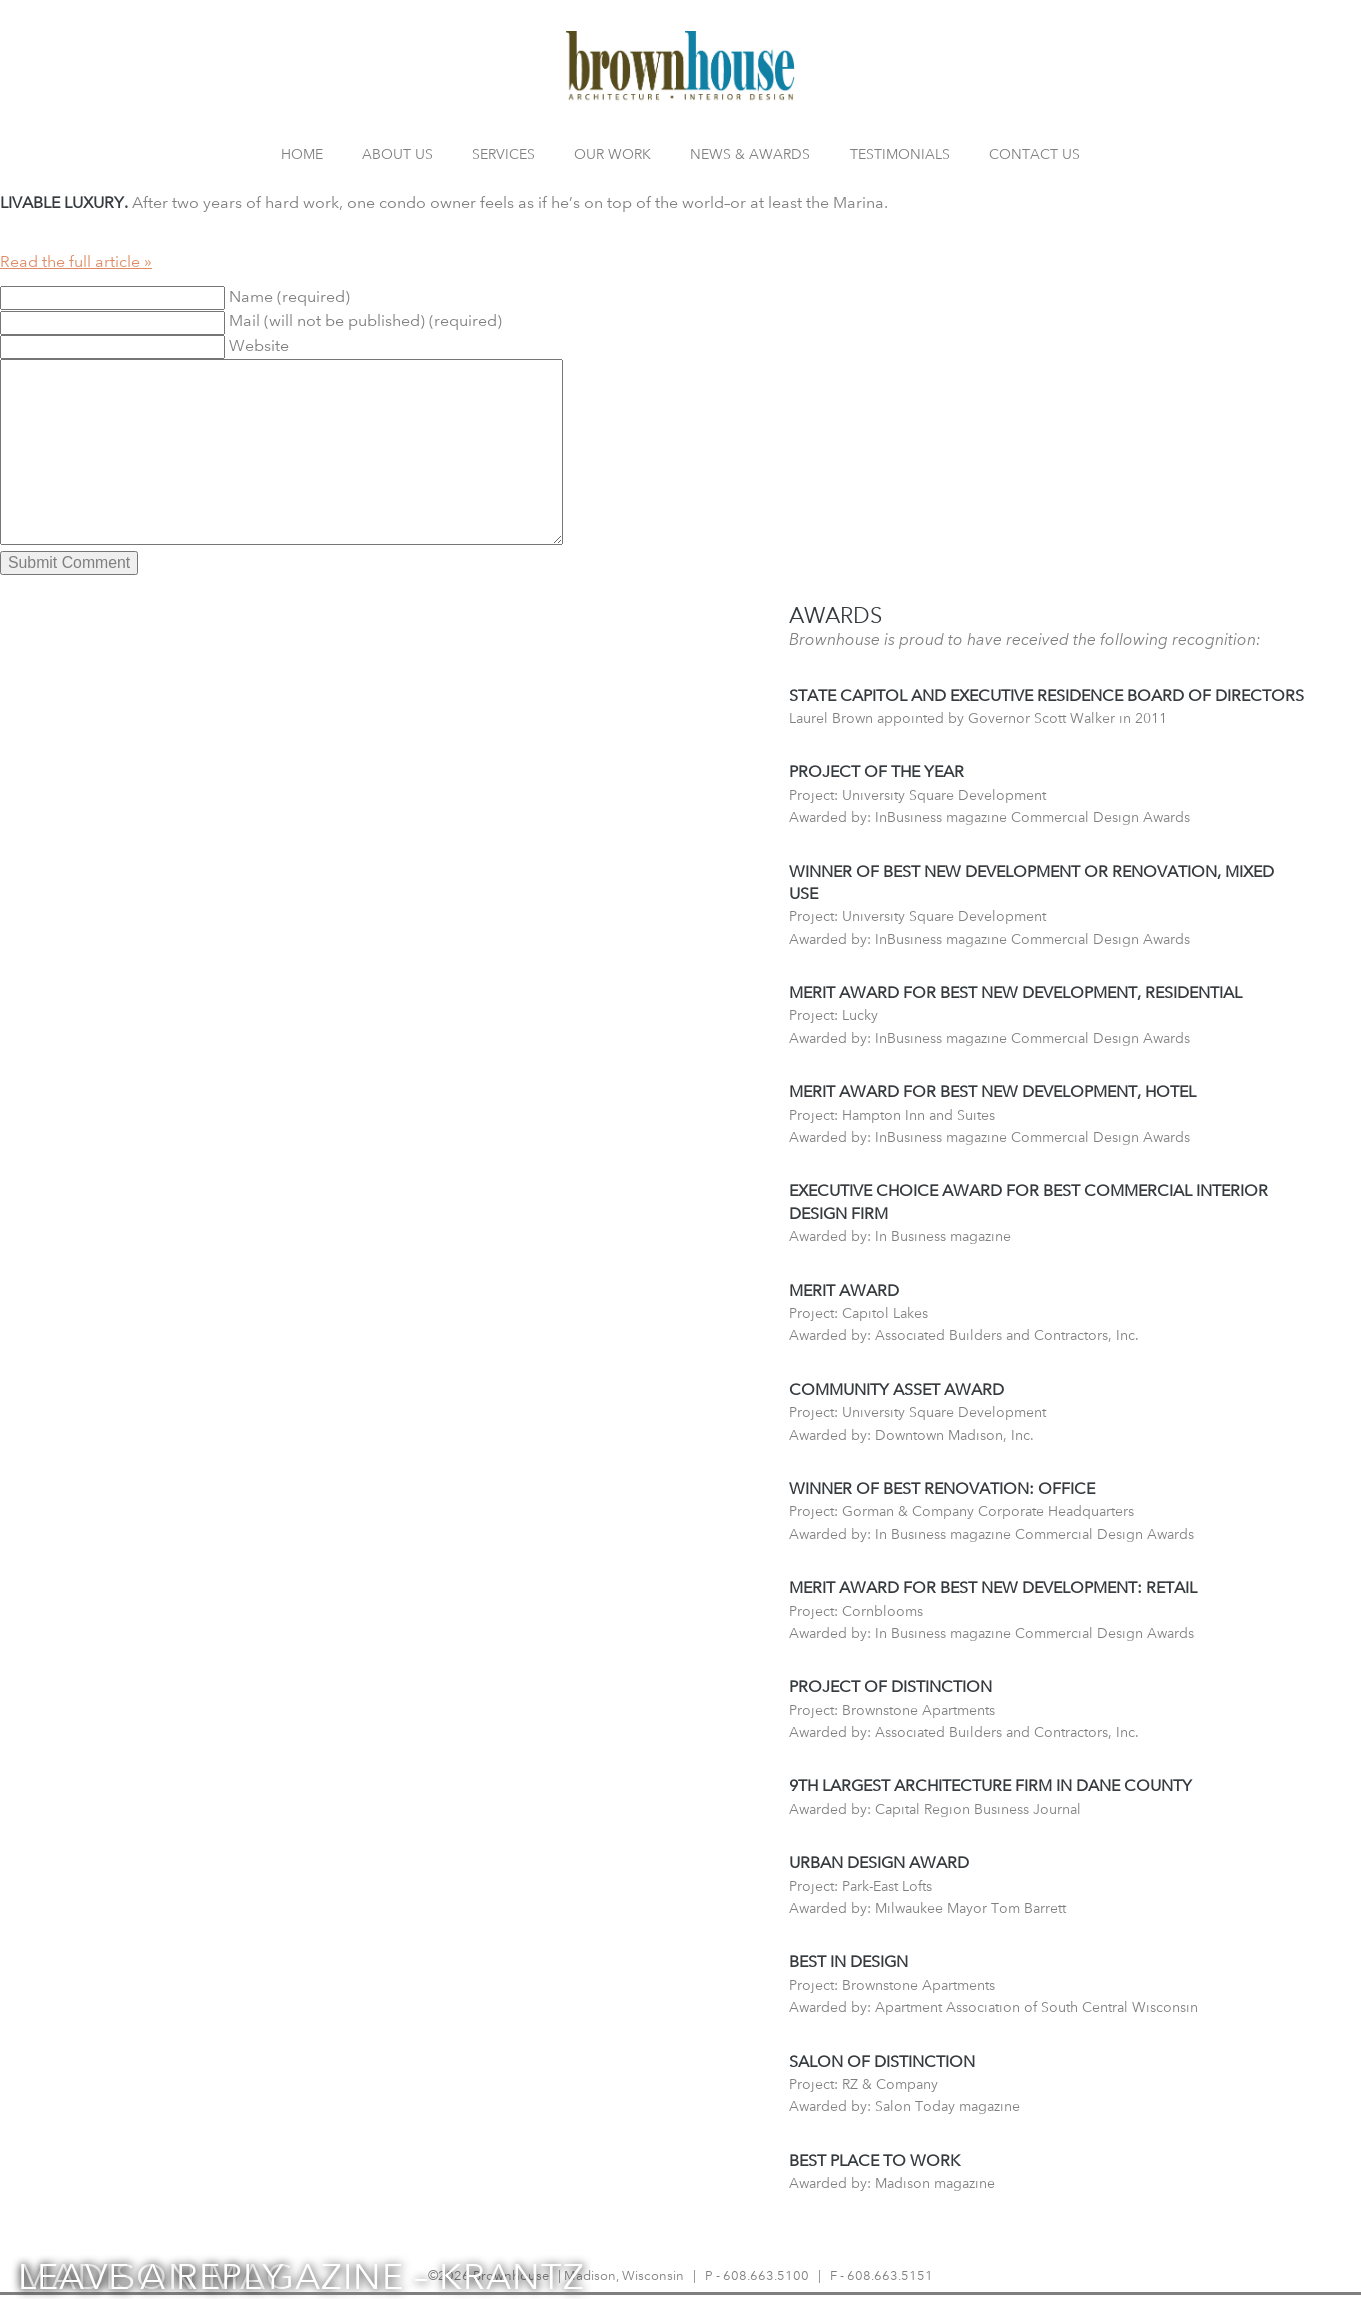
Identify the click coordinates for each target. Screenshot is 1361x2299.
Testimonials (900, 153)
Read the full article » (76, 261)
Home (302, 153)
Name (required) (289, 296)
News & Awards (750, 153)
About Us (397, 153)
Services (503, 153)
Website (259, 345)
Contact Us (1034, 153)
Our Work (612, 153)
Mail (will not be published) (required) (365, 320)
